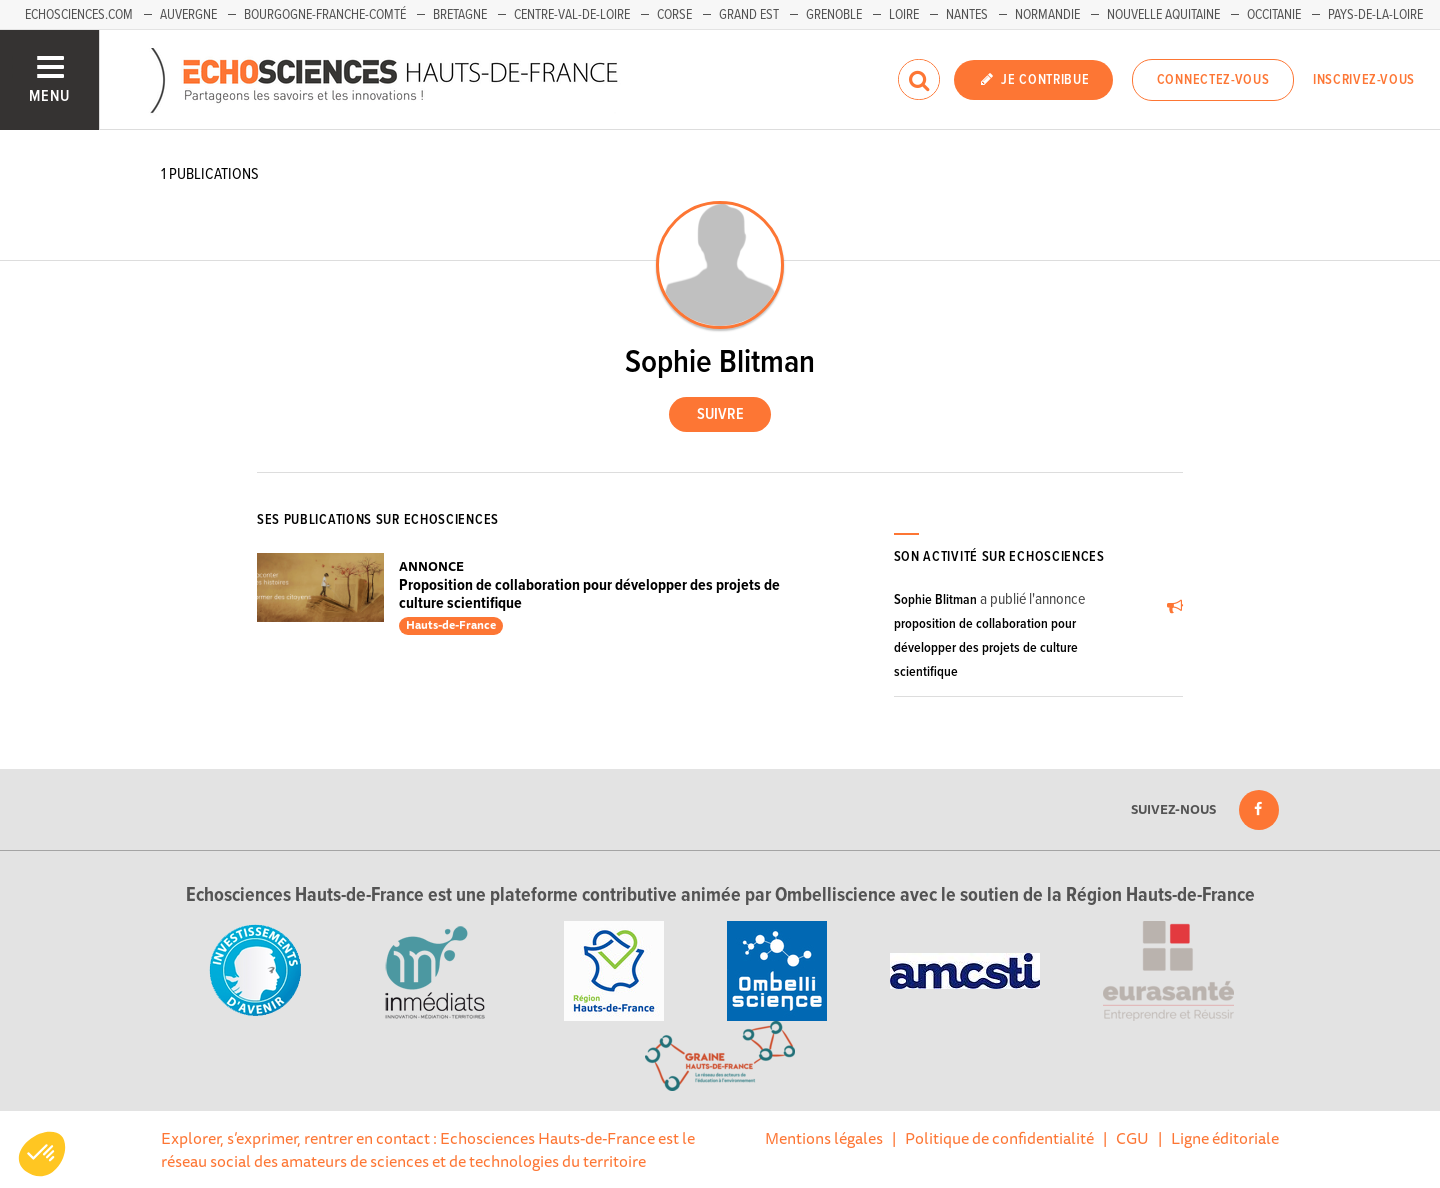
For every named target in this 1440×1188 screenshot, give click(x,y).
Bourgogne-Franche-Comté (325, 15)
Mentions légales (824, 1138)
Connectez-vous (1213, 80)
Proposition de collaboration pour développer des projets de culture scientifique (589, 594)
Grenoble (834, 15)
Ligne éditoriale (1225, 1138)
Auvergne (188, 15)
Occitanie (1274, 15)
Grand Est (749, 15)
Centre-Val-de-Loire (572, 15)
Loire (904, 15)
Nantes (967, 15)
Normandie (1047, 15)
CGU (1132, 1138)
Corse (674, 15)
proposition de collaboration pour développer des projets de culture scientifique (986, 648)
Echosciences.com (79, 15)
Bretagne (460, 15)
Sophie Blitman (935, 600)
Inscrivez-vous (1364, 80)
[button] (42, 1154)
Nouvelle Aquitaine (1163, 15)
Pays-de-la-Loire (1375, 15)
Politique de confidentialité (999, 1138)
